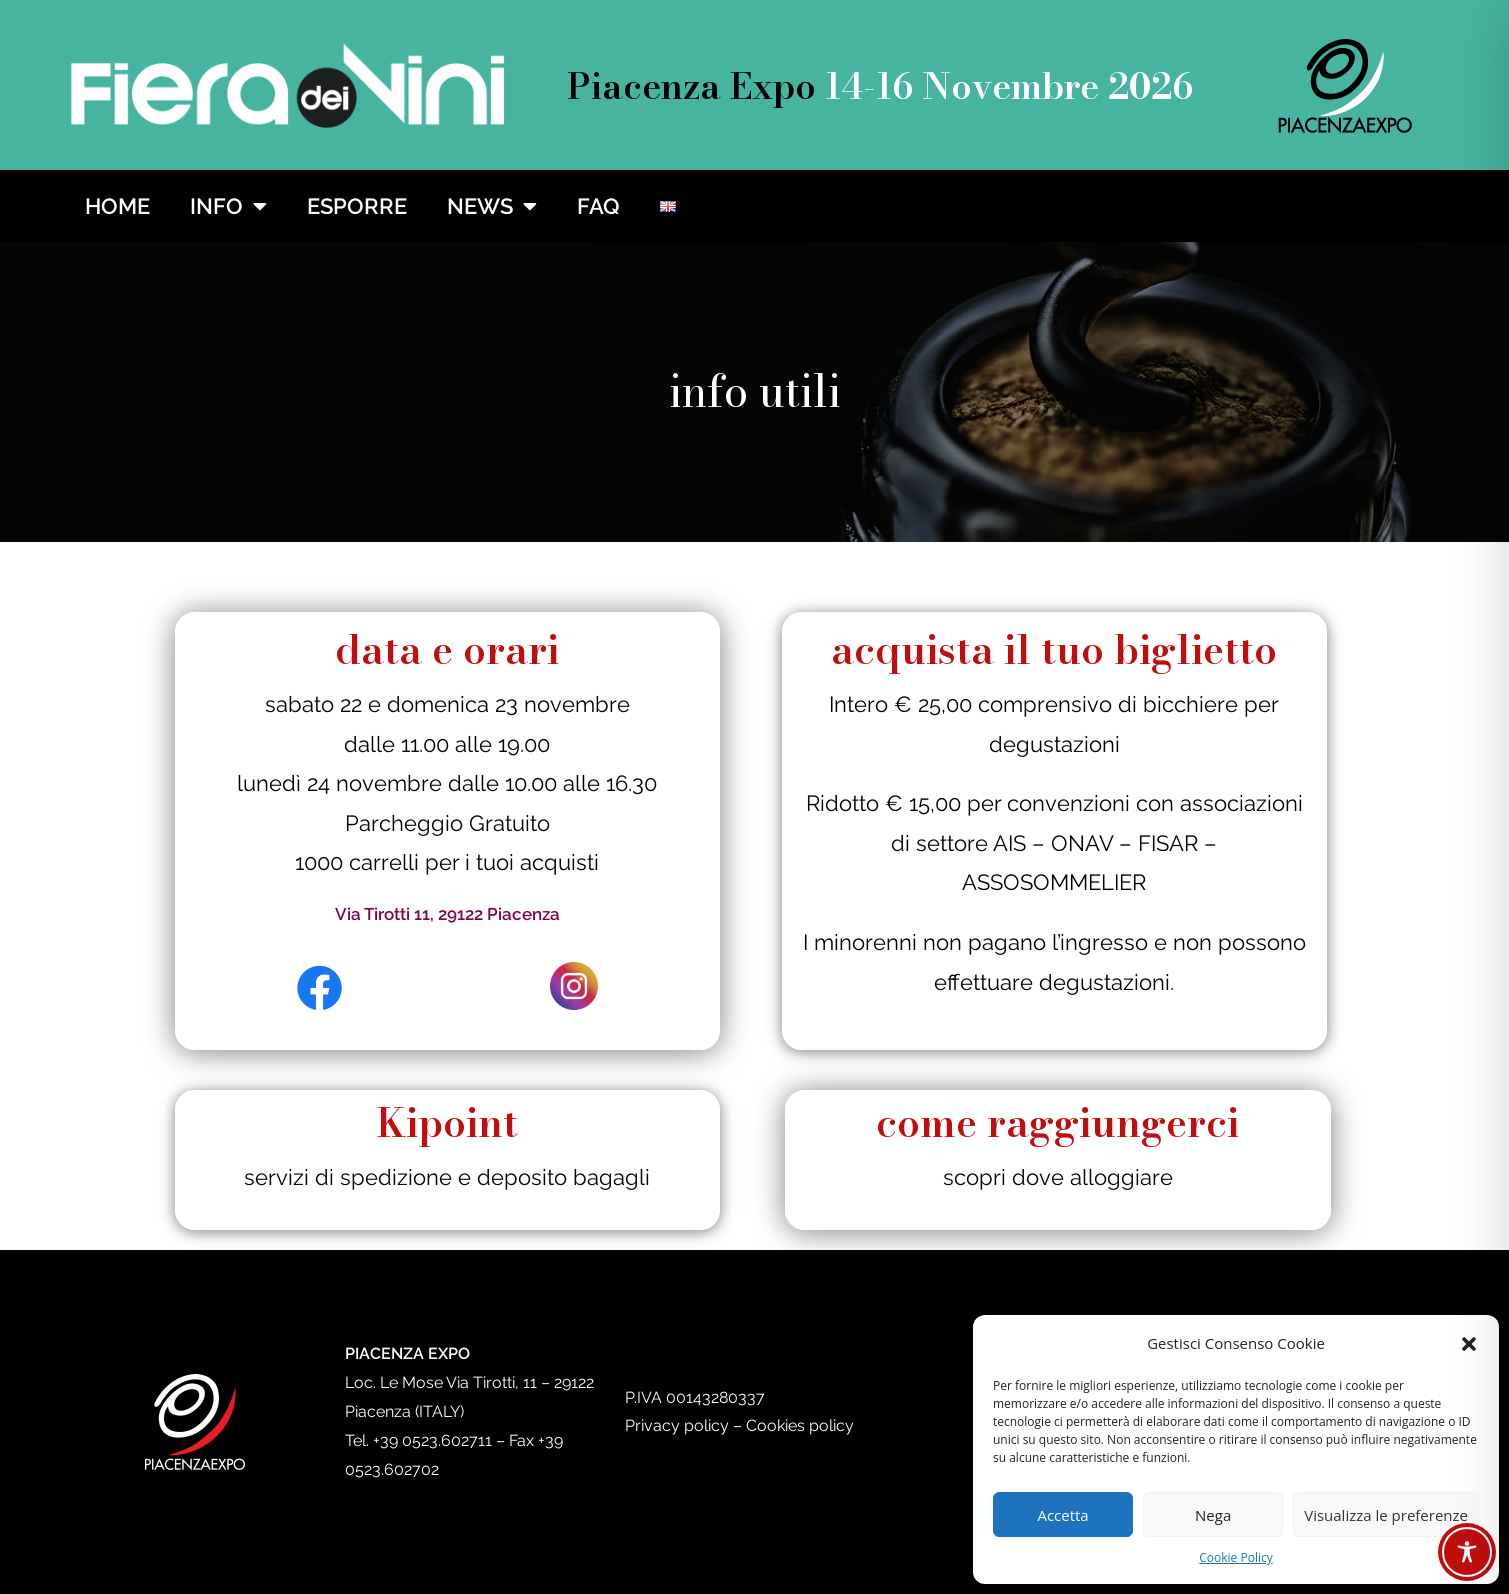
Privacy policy (677, 1425)
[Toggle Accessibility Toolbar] (1467, 1552)
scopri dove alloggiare (1058, 1177)
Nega (1213, 1515)
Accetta (1062, 1515)
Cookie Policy (1235, 1557)
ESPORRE (357, 206)
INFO (228, 206)
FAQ (598, 206)
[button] (1469, 1344)
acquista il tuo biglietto (1054, 649)
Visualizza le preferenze (1386, 1515)
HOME (117, 206)
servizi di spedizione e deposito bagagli (447, 1177)
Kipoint (447, 1122)
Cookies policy (800, 1425)
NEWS (492, 206)
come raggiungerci (1057, 1122)
